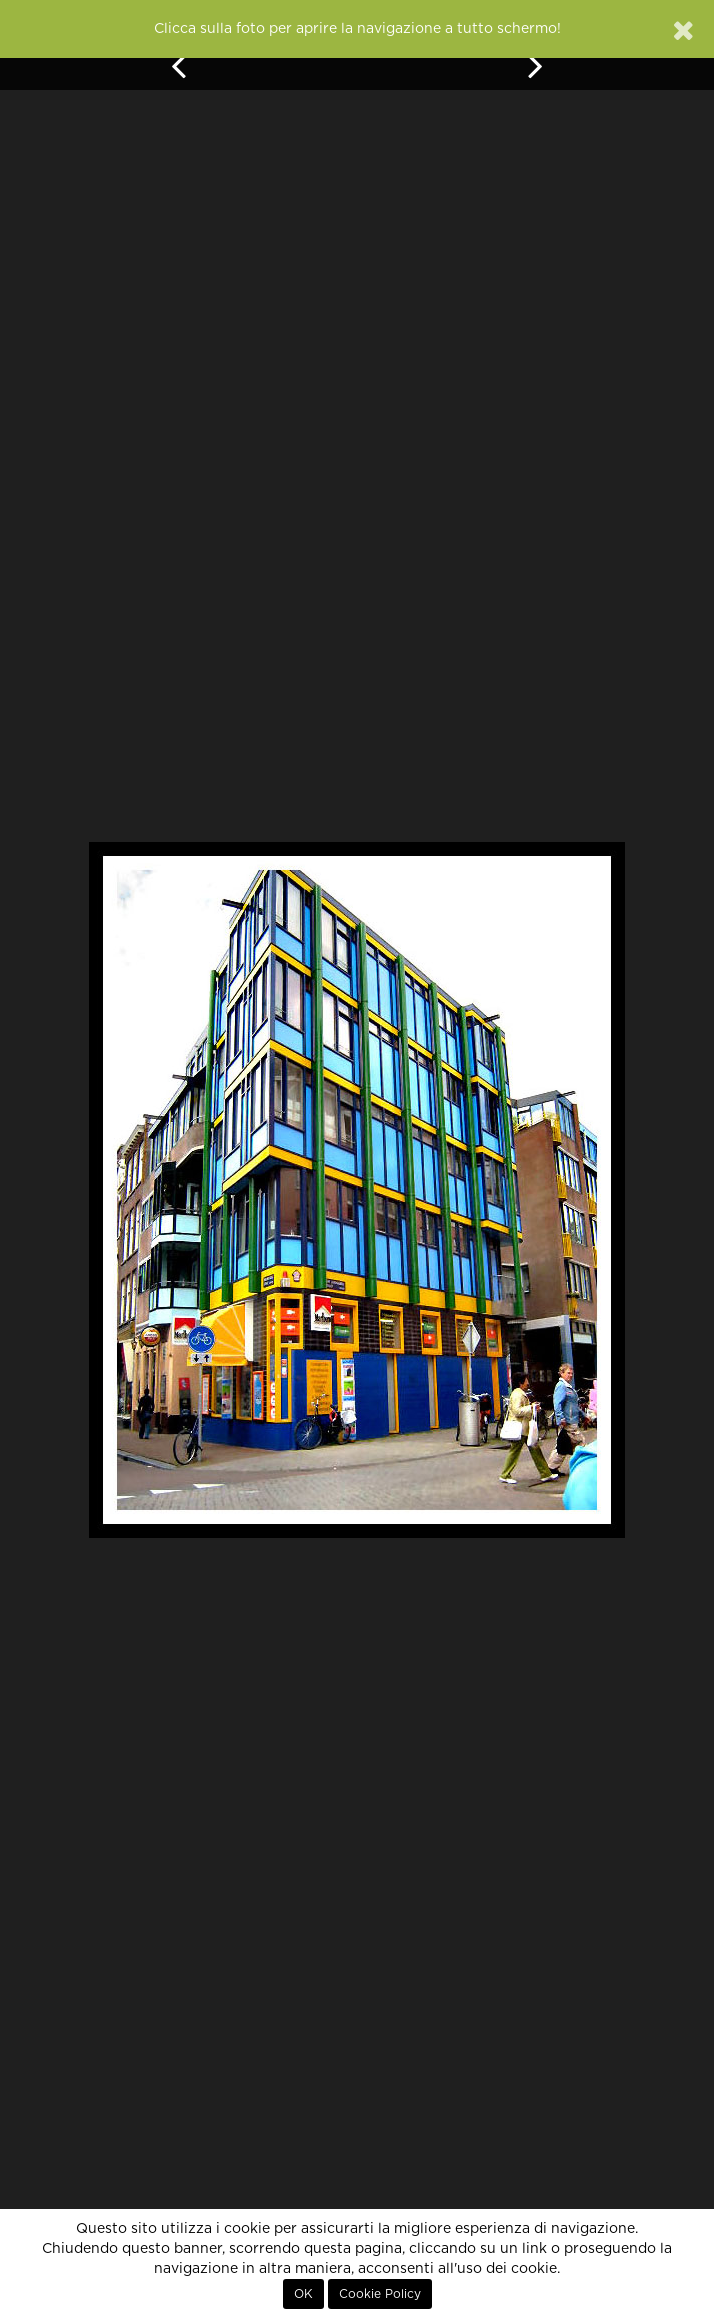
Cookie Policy (380, 2294)
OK (303, 2294)
